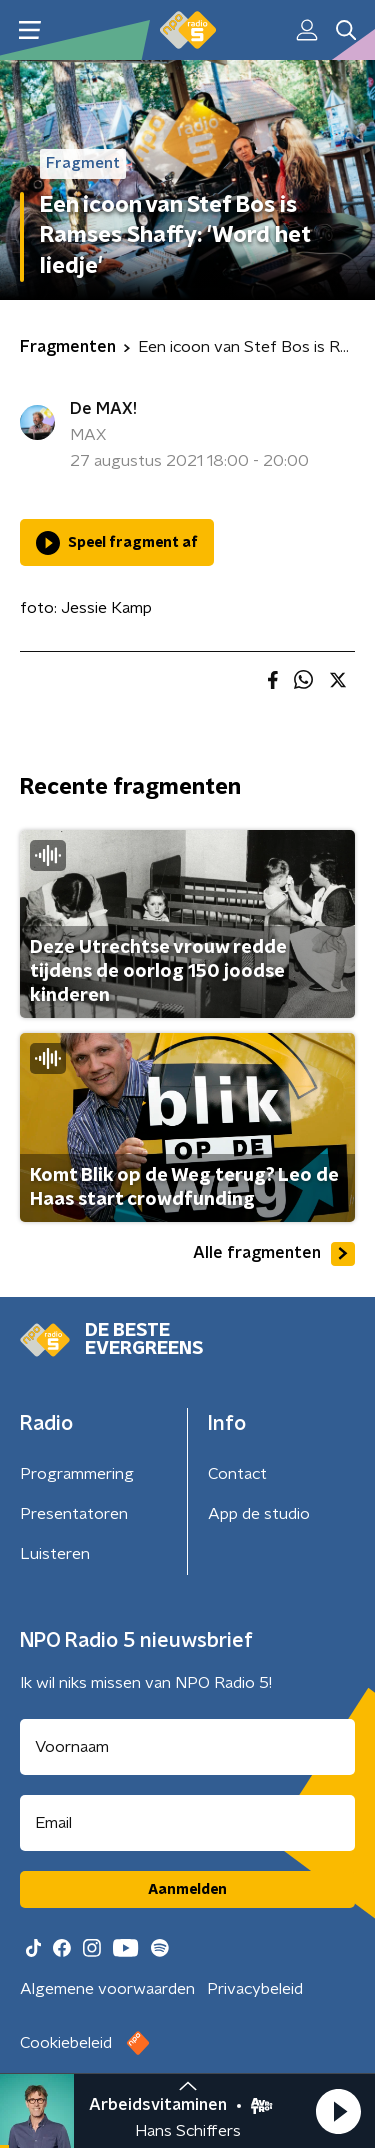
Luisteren (55, 1554)
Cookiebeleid (66, 2043)
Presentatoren (74, 1514)
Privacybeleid (255, 1989)
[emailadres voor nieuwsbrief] (187, 1823)
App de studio (259, 1514)
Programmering (77, 1474)
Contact (237, 1474)
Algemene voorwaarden (107, 1989)
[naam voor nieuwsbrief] (187, 1747)
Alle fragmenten (274, 1254)
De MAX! (103, 409)
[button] (338, 2111)
